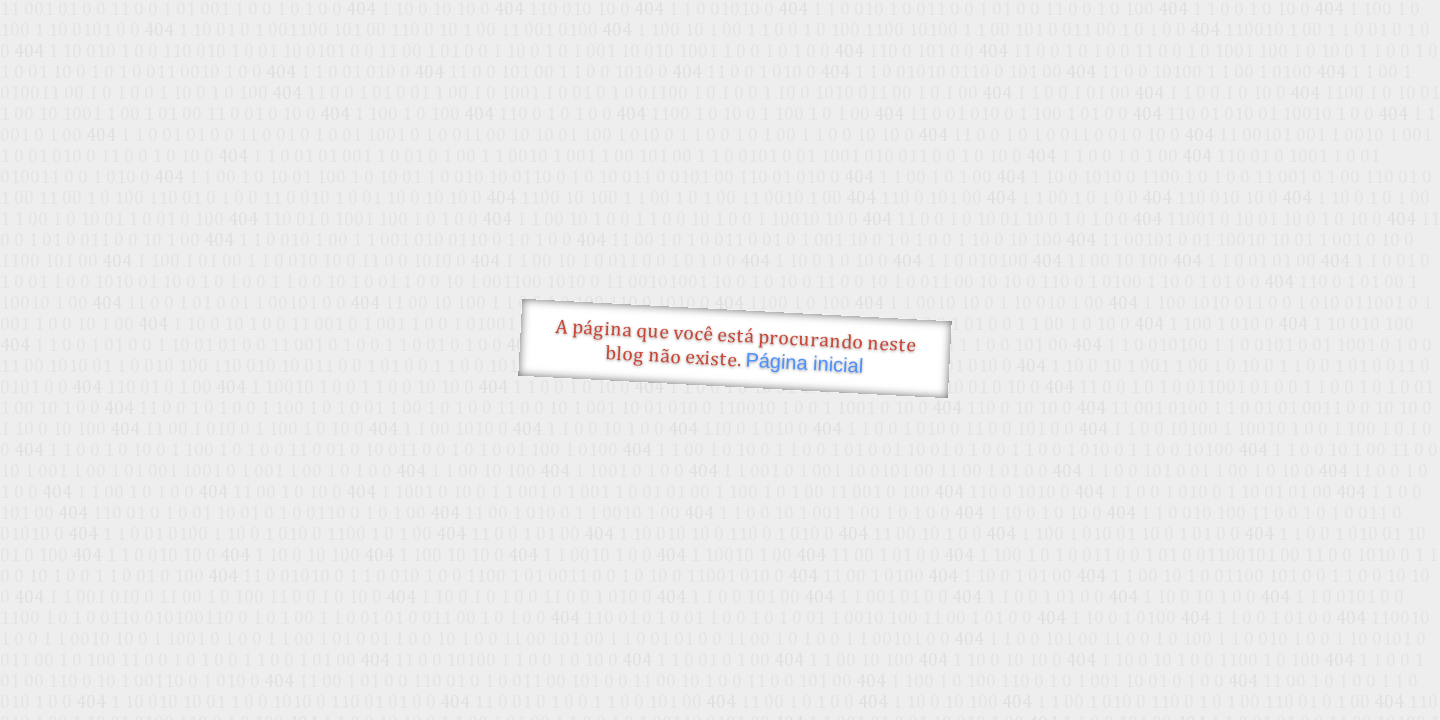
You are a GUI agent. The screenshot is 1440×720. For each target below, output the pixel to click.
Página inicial (804, 363)
